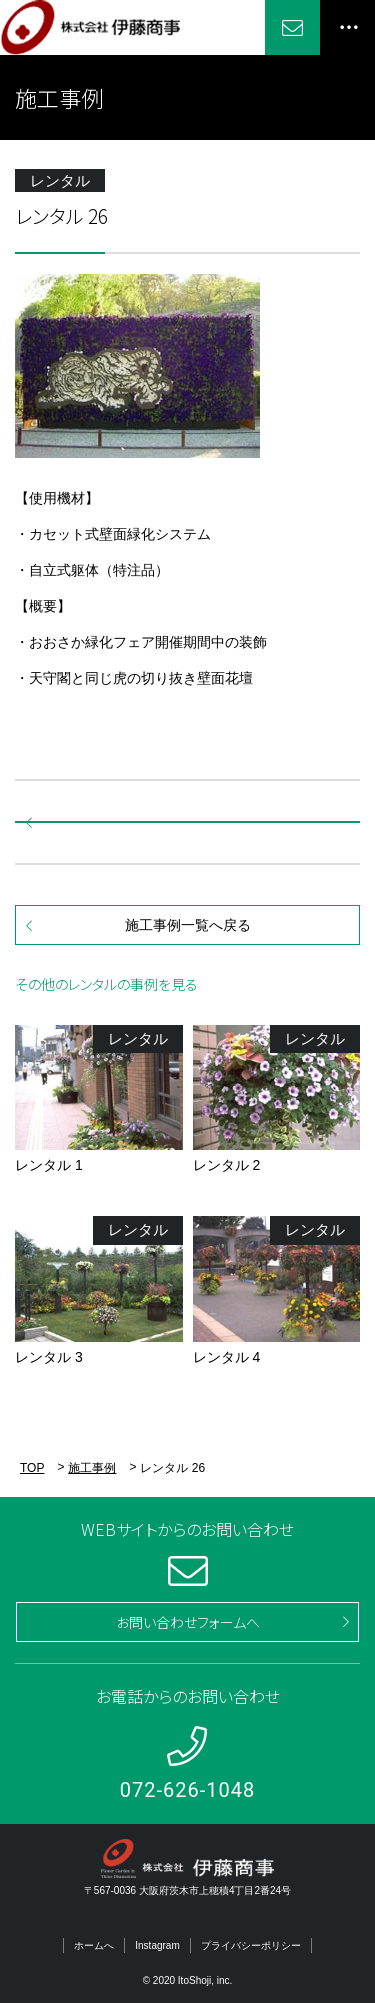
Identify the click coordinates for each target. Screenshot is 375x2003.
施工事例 (92, 1468)
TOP (32, 1468)
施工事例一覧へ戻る (188, 925)
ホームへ (94, 1945)
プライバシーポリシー (251, 1945)
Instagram (157, 1945)
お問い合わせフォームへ (188, 1622)
